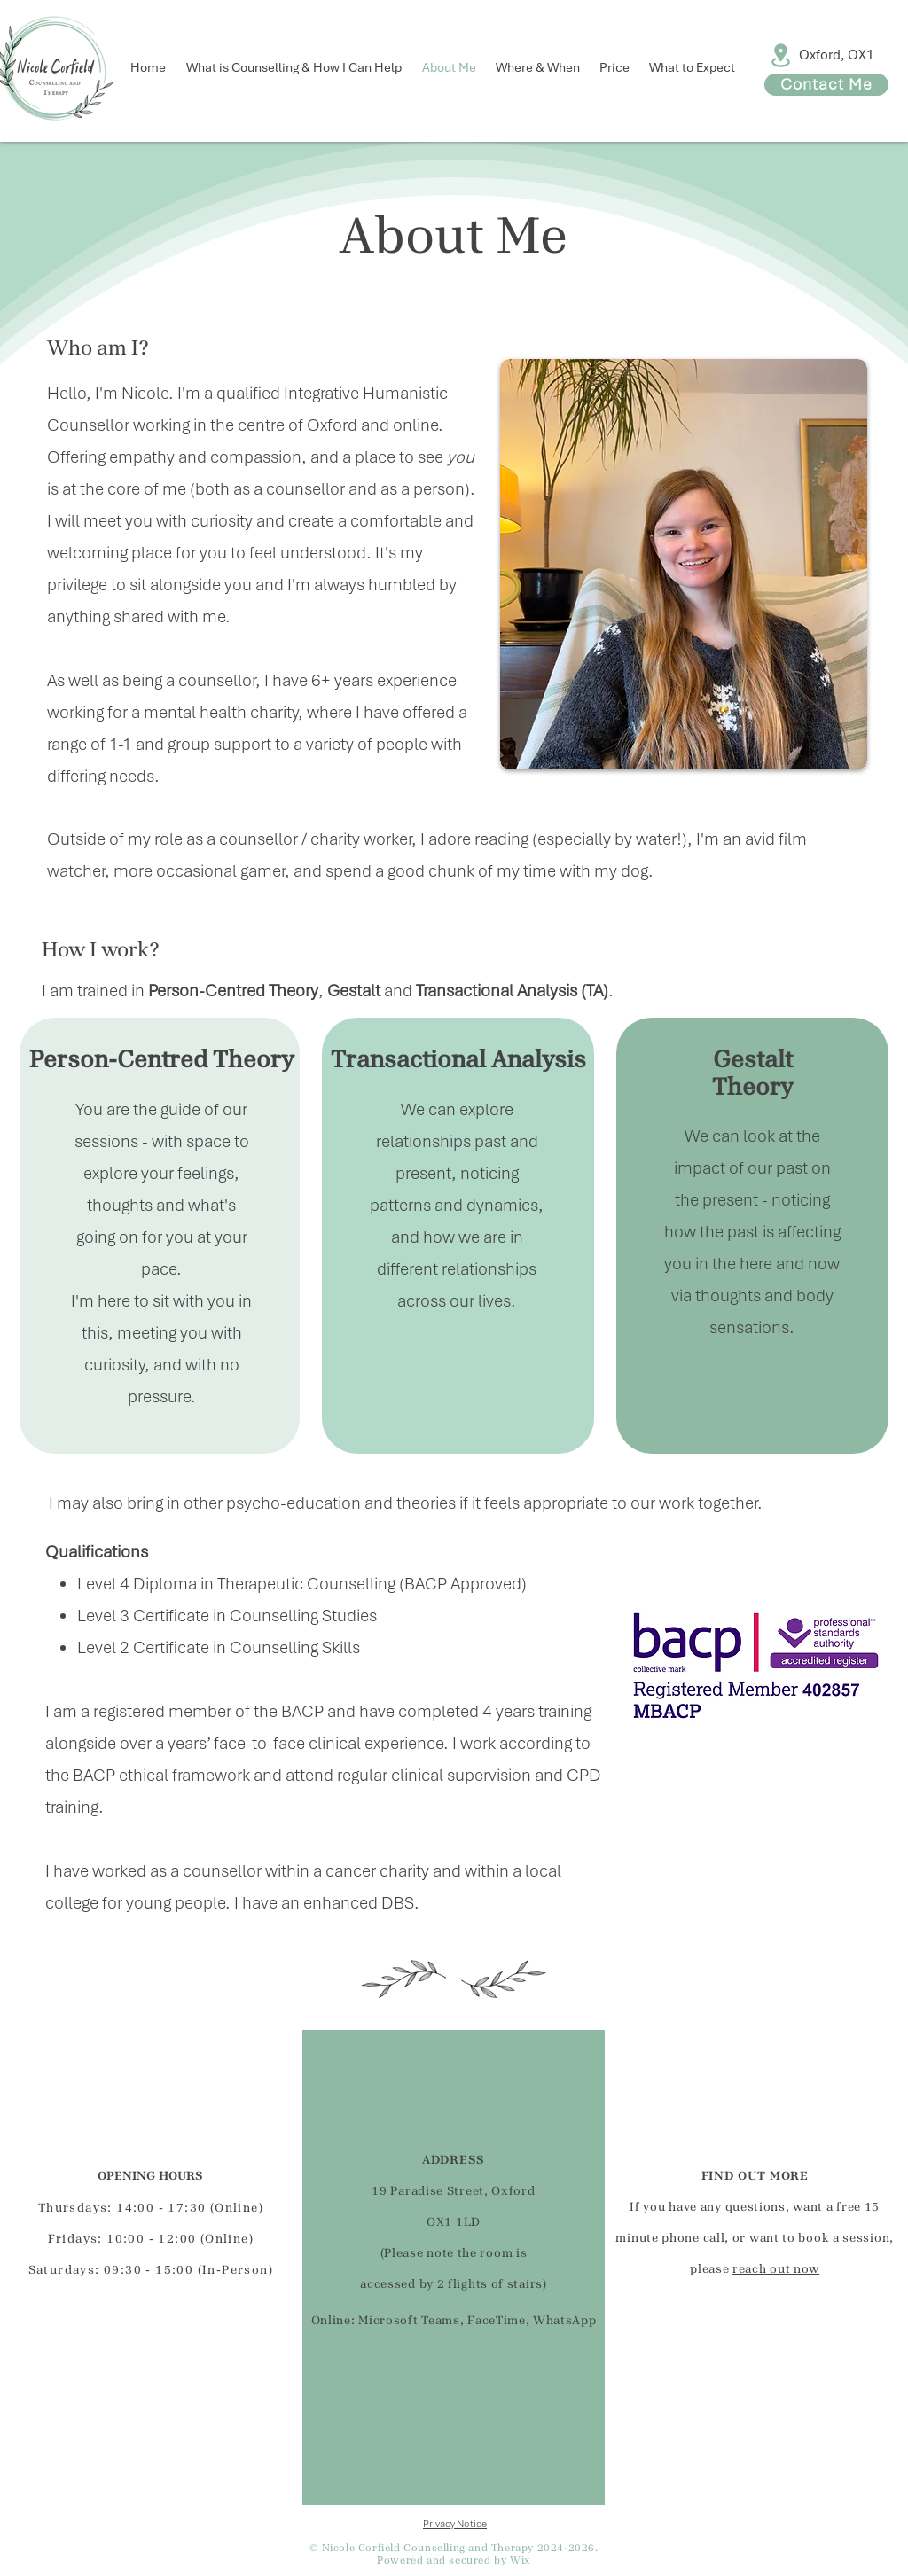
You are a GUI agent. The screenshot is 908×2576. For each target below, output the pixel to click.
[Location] (781, 55)
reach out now (775, 2268)
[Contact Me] (826, 85)
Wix (520, 2560)
